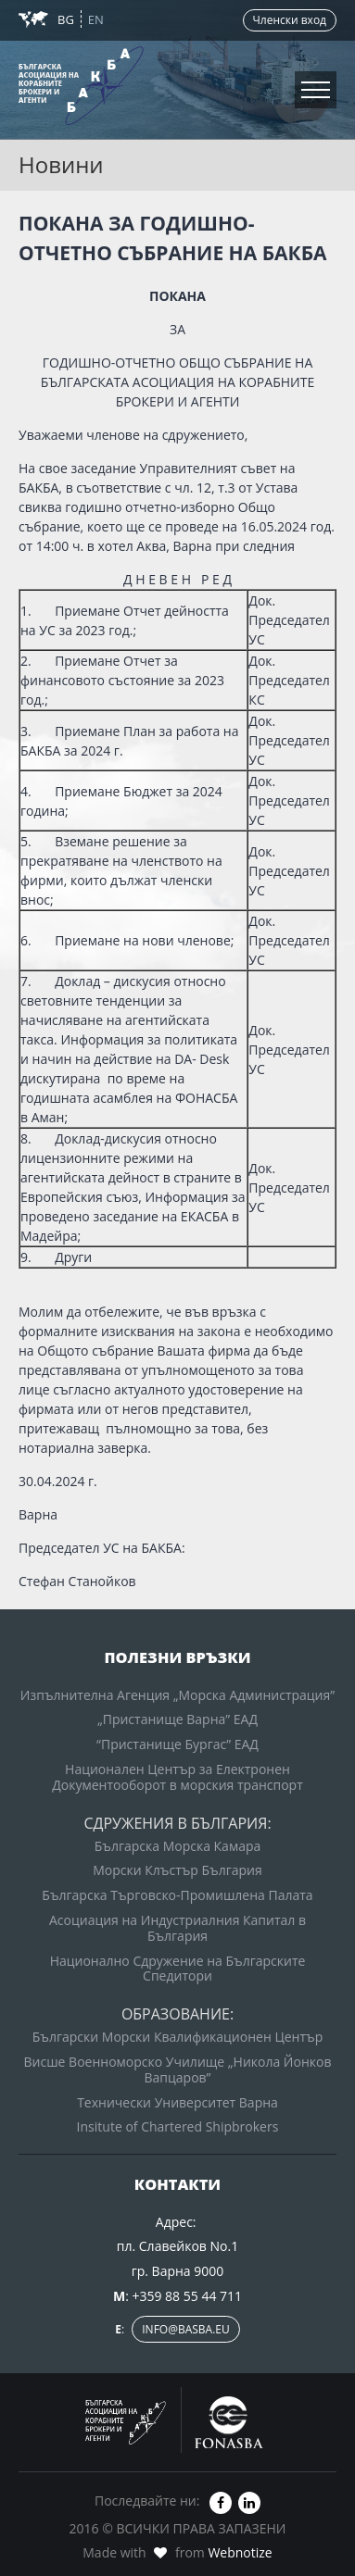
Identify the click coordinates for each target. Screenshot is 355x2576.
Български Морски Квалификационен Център (177, 2036)
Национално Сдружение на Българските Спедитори (178, 1968)
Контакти (45, 120)
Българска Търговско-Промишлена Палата (177, 1895)
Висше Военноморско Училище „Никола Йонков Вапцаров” (178, 2069)
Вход (178, 106)
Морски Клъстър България (177, 1870)
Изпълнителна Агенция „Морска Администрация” (177, 1695)
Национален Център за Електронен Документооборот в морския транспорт (177, 1777)
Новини (39, 44)
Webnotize (240, 2552)
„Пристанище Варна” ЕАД (177, 1719)
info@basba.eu (186, 2329)
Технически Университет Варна (177, 2102)
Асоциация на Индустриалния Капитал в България (177, 1928)
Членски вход (290, 20)
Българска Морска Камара (178, 1846)
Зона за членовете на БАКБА (113, 82)
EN (96, 19)
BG (67, 19)
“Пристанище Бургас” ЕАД (177, 1744)
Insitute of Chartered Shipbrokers (178, 2126)
